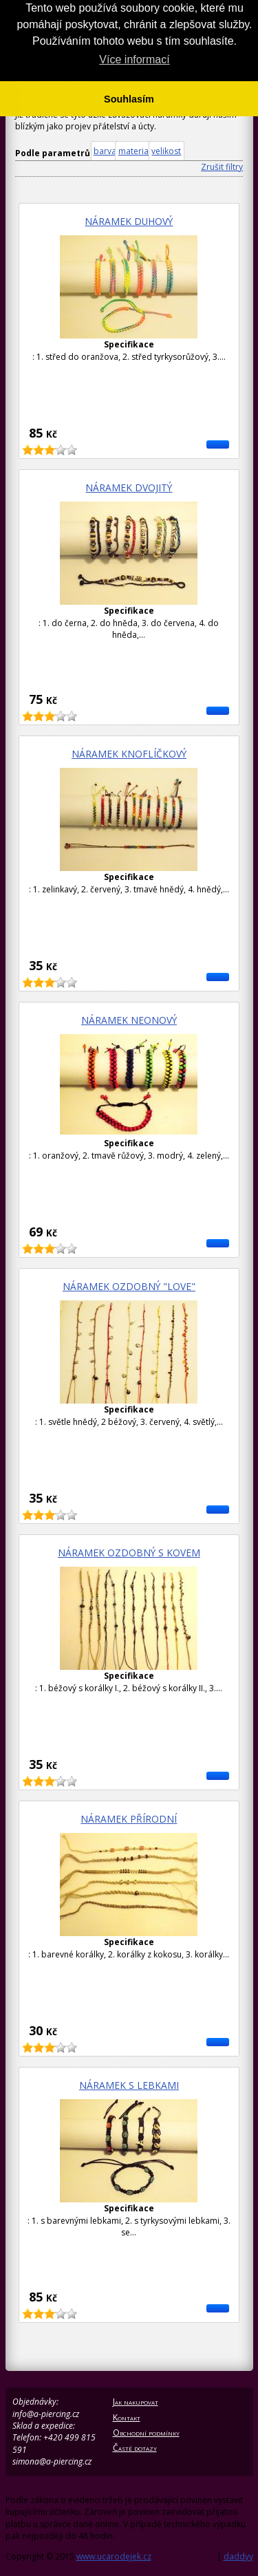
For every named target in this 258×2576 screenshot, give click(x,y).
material (134, 151)
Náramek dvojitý (128, 487)
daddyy (238, 2556)
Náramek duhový (129, 221)
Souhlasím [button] (129, 99)
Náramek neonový (129, 1020)
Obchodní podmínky (146, 2432)
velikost (166, 151)
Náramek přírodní (128, 1818)
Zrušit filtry (222, 167)
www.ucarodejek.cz (113, 2556)
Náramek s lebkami (129, 2085)
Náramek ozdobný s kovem (129, 1552)
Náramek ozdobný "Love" (129, 1286)
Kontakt (126, 2417)
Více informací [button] (134, 59)
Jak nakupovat (135, 2401)
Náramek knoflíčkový (129, 753)
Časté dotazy (135, 2448)
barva (105, 151)
